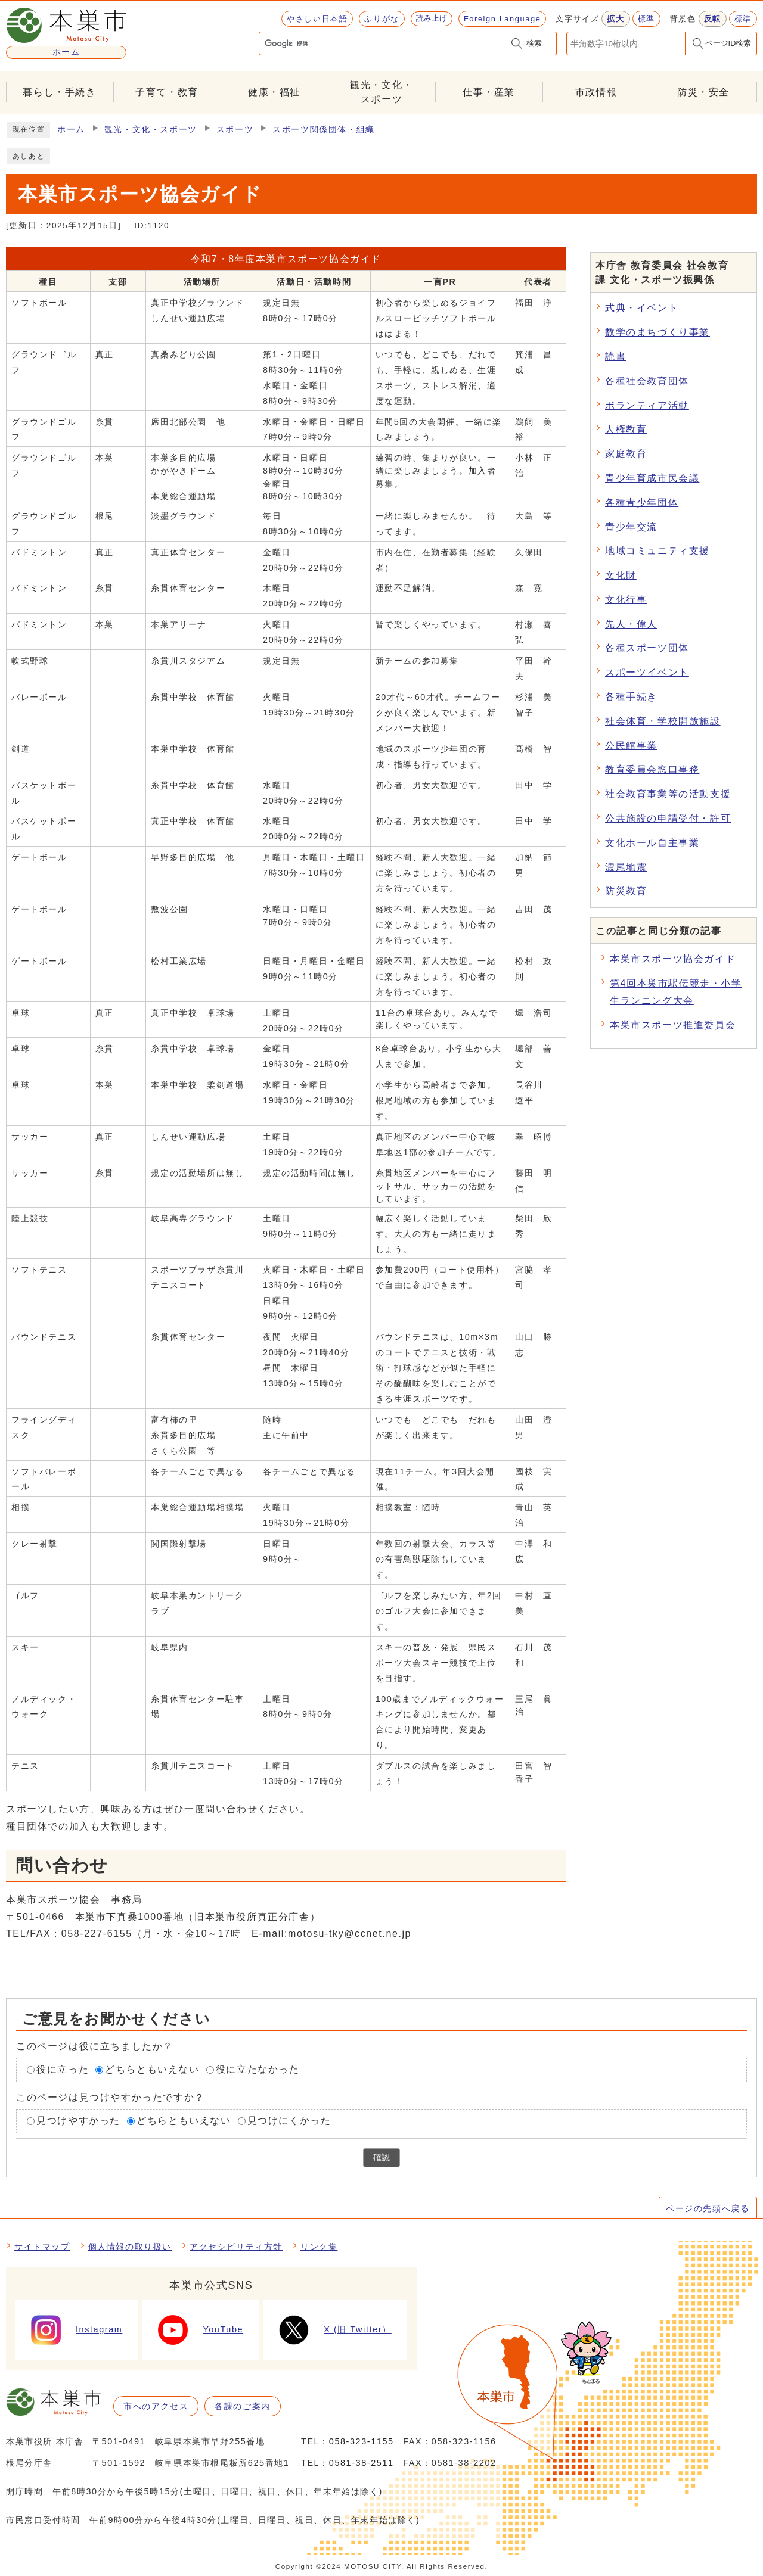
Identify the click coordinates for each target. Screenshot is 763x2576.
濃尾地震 (626, 867)
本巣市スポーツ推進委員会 (673, 1025)
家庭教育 (626, 454)
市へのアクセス (155, 2406)
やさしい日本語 (317, 18)
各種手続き (631, 697)
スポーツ (234, 129)
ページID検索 (728, 43)
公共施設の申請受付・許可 (668, 818)
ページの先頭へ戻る (707, 2208)
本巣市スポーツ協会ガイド (673, 959)
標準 (646, 18)
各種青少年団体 (641, 502)
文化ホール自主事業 (652, 843)
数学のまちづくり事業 (657, 332)
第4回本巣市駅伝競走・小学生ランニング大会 (676, 992)
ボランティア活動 (647, 405)
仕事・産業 (489, 92)
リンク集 (318, 2246)
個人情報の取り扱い (130, 2246)
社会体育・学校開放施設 (663, 721)
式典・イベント (641, 308)
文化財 (621, 575)
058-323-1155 (361, 2441)
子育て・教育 (166, 92)
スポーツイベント (647, 672)
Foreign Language (502, 18)
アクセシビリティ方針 (236, 2246)
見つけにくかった (289, 2120)
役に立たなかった (258, 2069)
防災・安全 (703, 92)
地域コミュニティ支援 (657, 551)
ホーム (71, 129)
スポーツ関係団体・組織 (323, 129)
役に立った (62, 2069)
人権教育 (626, 429)
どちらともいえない (152, 2069)
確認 (381, 2157)
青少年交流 (631, 527)
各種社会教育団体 (647, 381)
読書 (615, 356)
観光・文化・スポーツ (150, 129)
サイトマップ (42, 2246)
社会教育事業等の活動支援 (668, 794)
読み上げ (431, 18)
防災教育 (626, 891)
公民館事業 (631, 746)
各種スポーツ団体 (647, 648)
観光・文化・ (381, 93)
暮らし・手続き (59, 92)
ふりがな (381, 18)
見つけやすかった (78, 2120)
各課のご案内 (243, 2406)
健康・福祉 (274, 92)
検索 (534, 43)
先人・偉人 (631, 624)
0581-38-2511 (361, 2463)
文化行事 (626, 600)
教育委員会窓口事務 (652, 769)
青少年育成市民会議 (652, 478)
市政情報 (596, 92)
